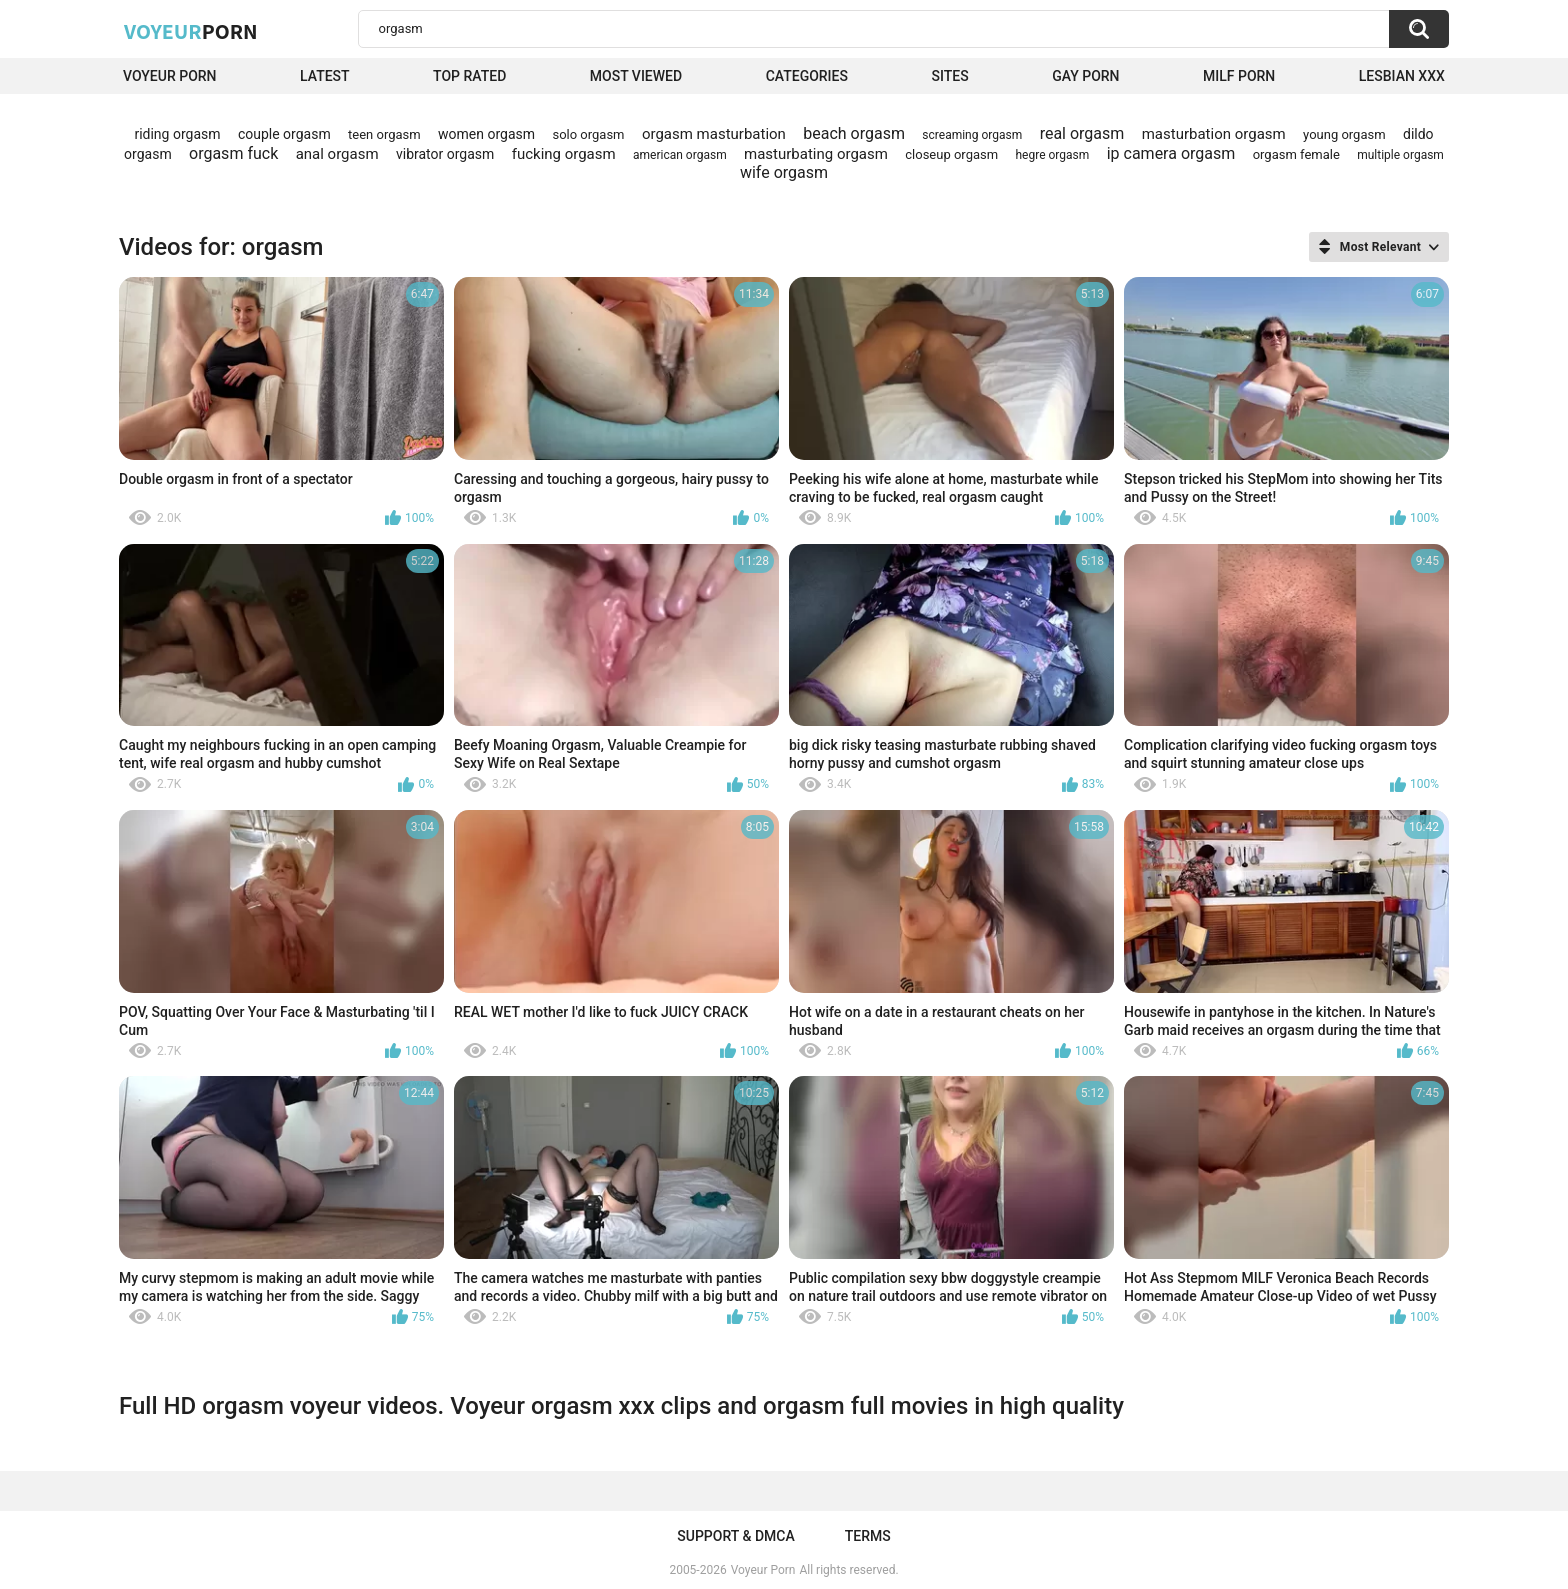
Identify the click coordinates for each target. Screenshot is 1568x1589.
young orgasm (1344, 134)
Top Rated (469, 76)
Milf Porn (1239, 76)
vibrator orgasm (445, 154)
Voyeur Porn (170, 76)
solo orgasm (588, 134)
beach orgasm (854, 133)
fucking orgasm (564, 154)
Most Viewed (636, 76)
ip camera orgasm (1171, 153)
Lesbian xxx (1402, 76)
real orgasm (1082, 133)
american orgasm (680, 155)
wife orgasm (784, 172)
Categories (807, 76)
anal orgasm (337, 154)
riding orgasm (177, 134)
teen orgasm (384, 134)
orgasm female (1296, 154)
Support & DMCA (735, 1536)
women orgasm (486, 134)
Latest (325, 76)
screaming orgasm (972, 135)
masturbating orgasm (816, 154)
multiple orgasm (1400, 155)
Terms (868, 1536)
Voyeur (191, 31)
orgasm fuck (233, 153)
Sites (949, 76)
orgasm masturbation (714, 134)
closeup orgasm (951, 154)
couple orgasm (284, 134)
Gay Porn (1085, 76)
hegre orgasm (1053, 155)
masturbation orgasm (1214, 134)
